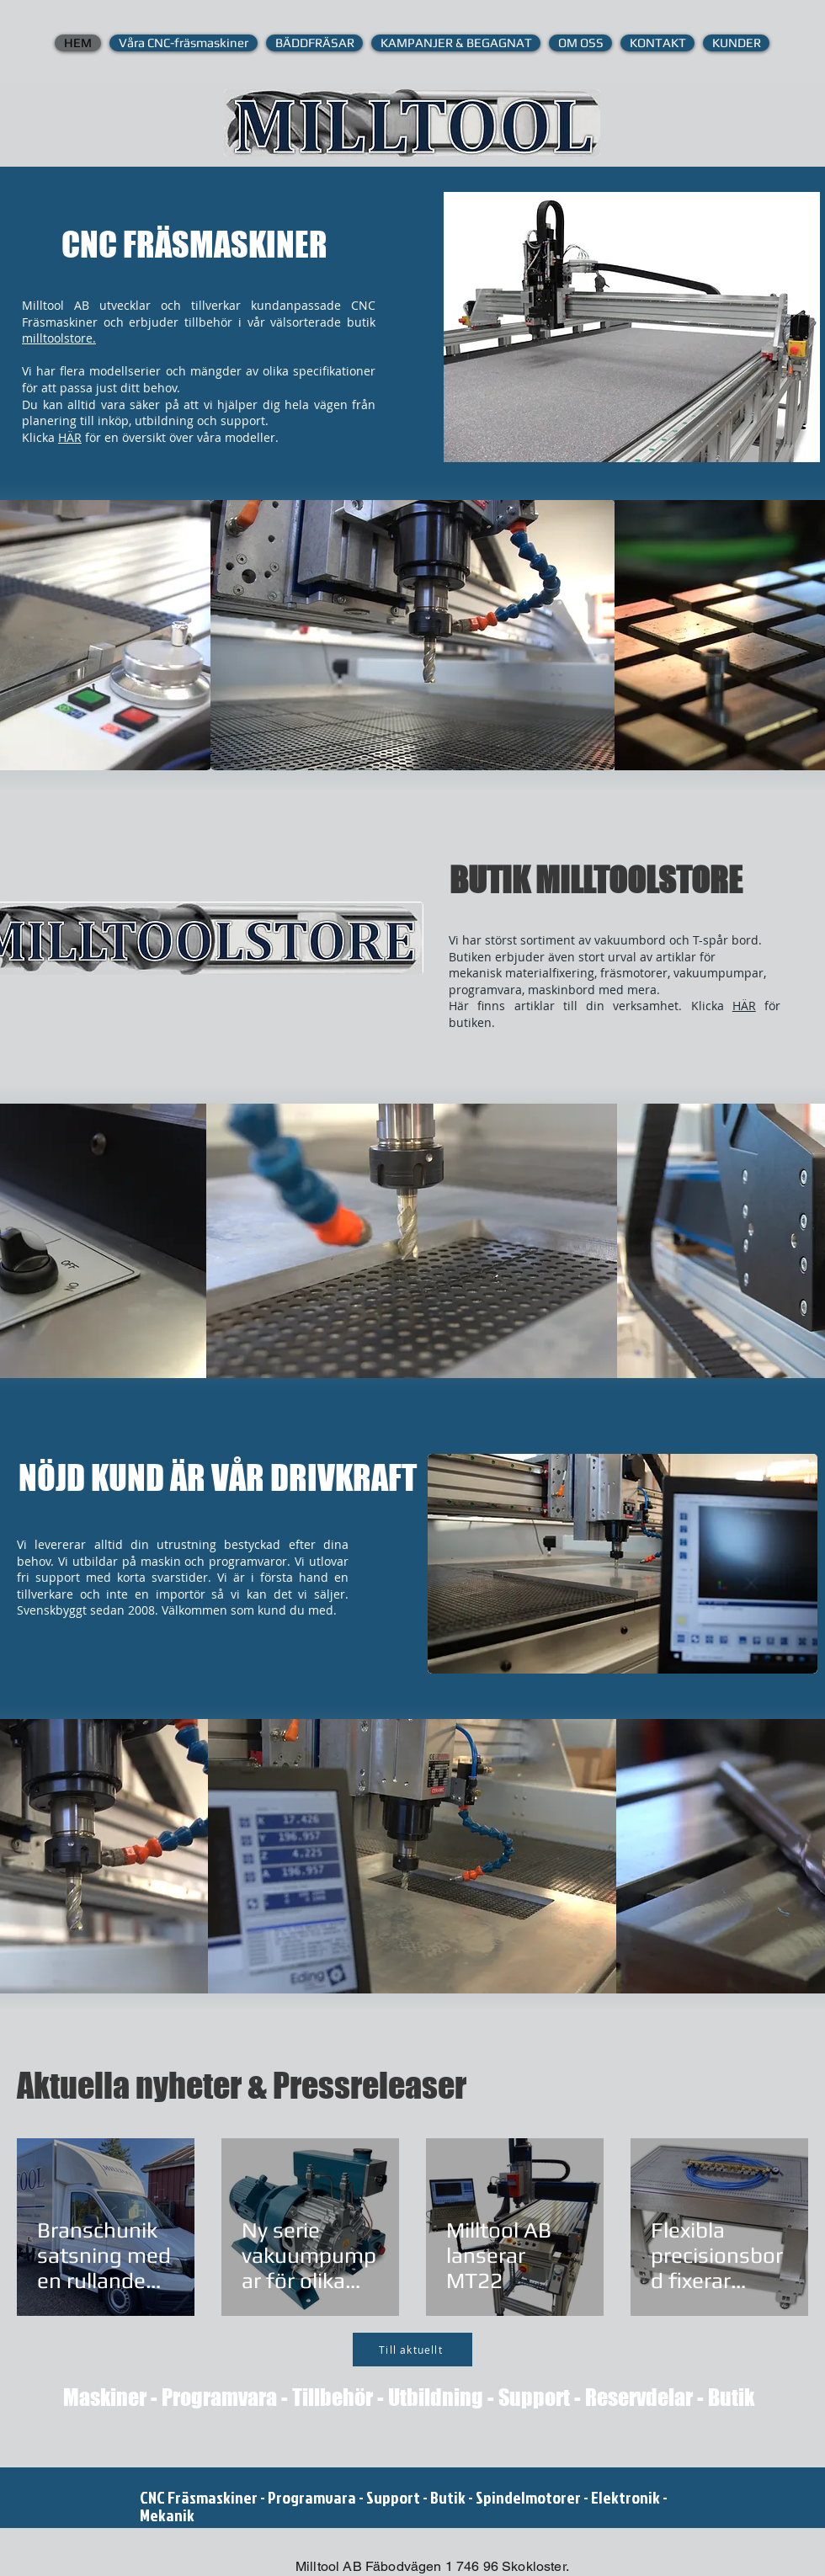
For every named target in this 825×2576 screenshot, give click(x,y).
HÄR (70, 437)
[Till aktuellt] (412, 2349)
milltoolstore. (59, 338)
